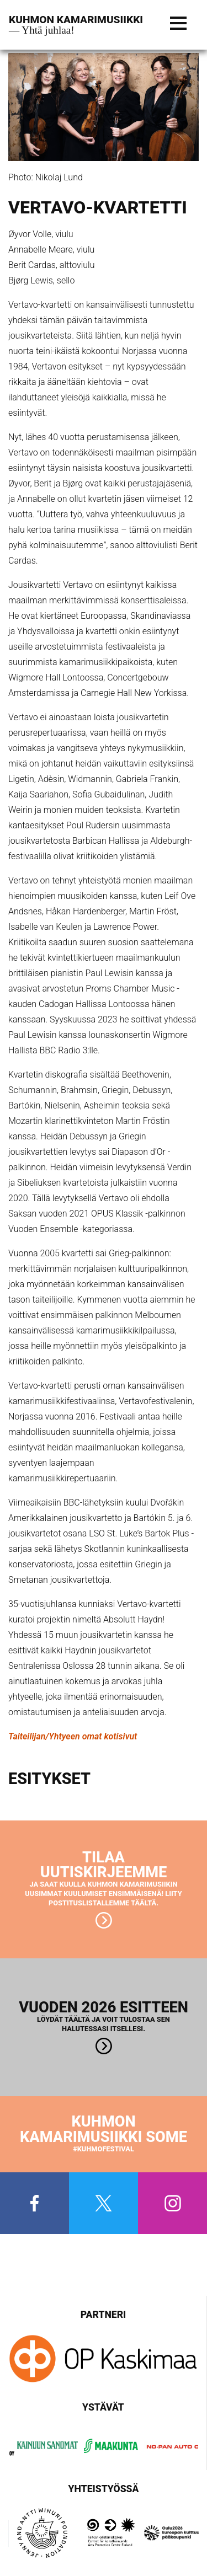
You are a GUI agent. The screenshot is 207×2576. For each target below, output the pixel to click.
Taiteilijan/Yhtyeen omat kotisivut (72, 1736)
